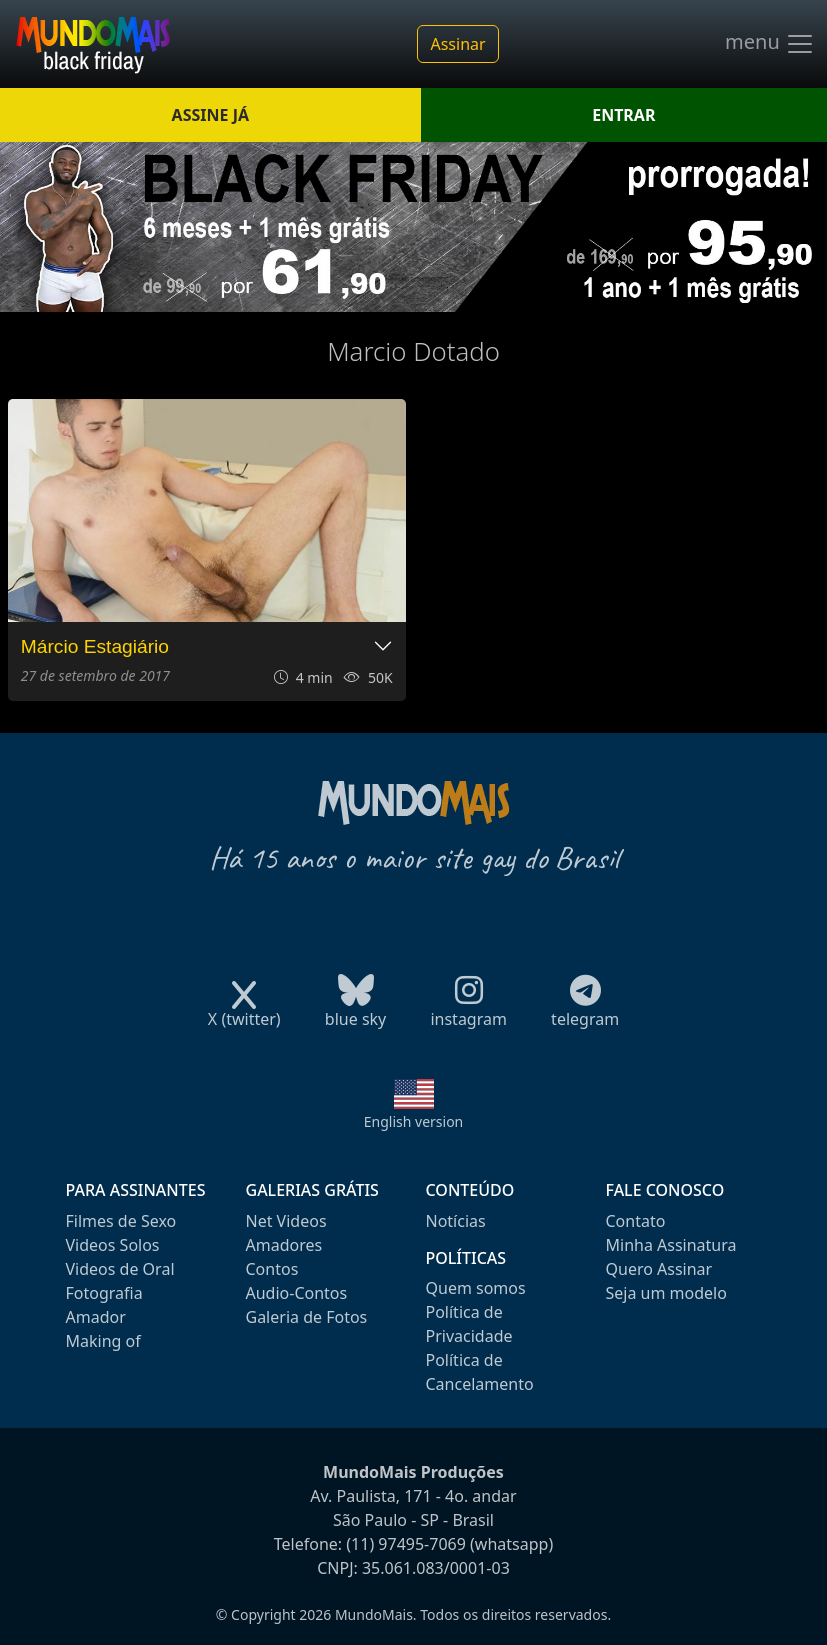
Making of (103, 1341)
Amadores (284, 1245)
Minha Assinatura (671, 1245)
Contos (272, 1269)
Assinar (457, 44)
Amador (96, 1317)
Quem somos (476, 1288)
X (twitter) (244, 1012)
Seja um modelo (666, 1293)
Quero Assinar (659, 1269)
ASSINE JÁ (210, 115)
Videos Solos (113, 1245)
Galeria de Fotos (307, 1317)
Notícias (456, 1221)
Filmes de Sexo (121, 1221)
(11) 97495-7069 (406, 1544)
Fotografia (104, 1293)
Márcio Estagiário (95, 646)
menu (770, 44)
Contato (636, 1221)
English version (414, 1121)
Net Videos (286, 1221)
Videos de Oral (120, 1269)
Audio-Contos (297, 1293)
